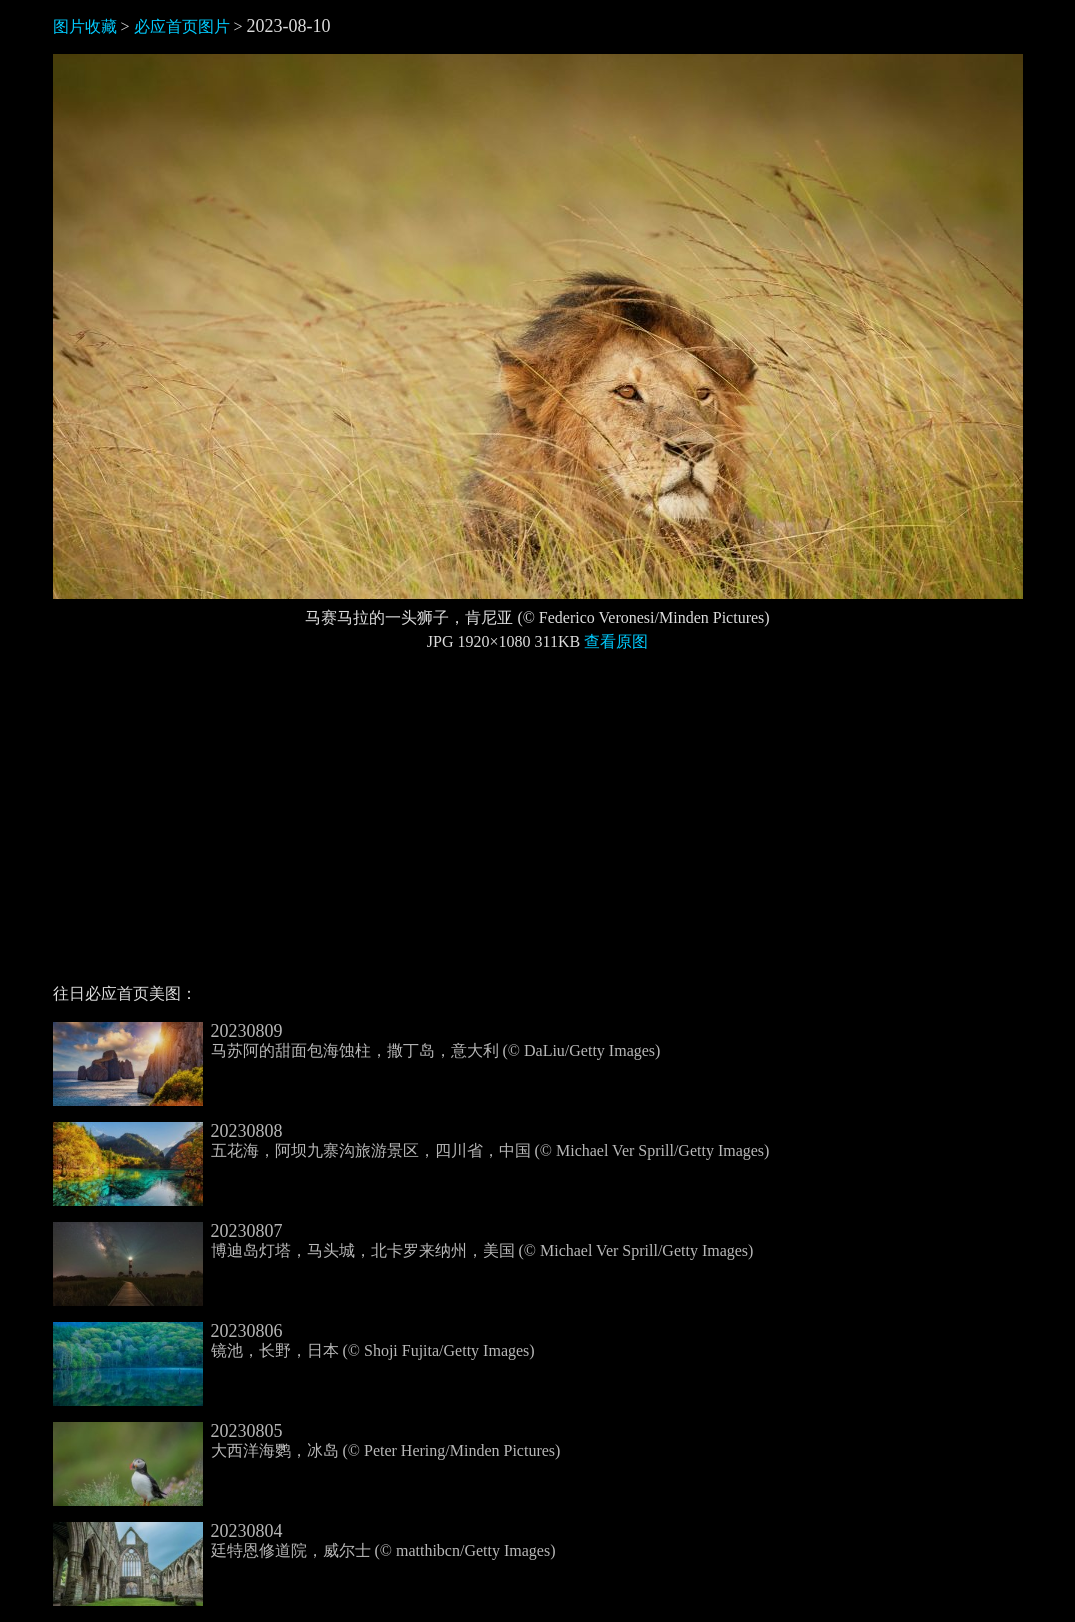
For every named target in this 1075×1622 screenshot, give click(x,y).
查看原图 (616, 641)
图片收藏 (85, 26)
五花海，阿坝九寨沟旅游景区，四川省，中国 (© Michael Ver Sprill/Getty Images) (411, 1141)
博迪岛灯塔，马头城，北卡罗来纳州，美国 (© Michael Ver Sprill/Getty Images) (403, 1241)
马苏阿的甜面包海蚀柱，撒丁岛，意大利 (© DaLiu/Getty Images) (357, 1041)
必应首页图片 (182, 26)
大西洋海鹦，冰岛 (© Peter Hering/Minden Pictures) (307, 1441)
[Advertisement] (538, 826)
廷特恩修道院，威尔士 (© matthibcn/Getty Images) (304, 1541)
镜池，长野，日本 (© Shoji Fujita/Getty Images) (294, 1341)
